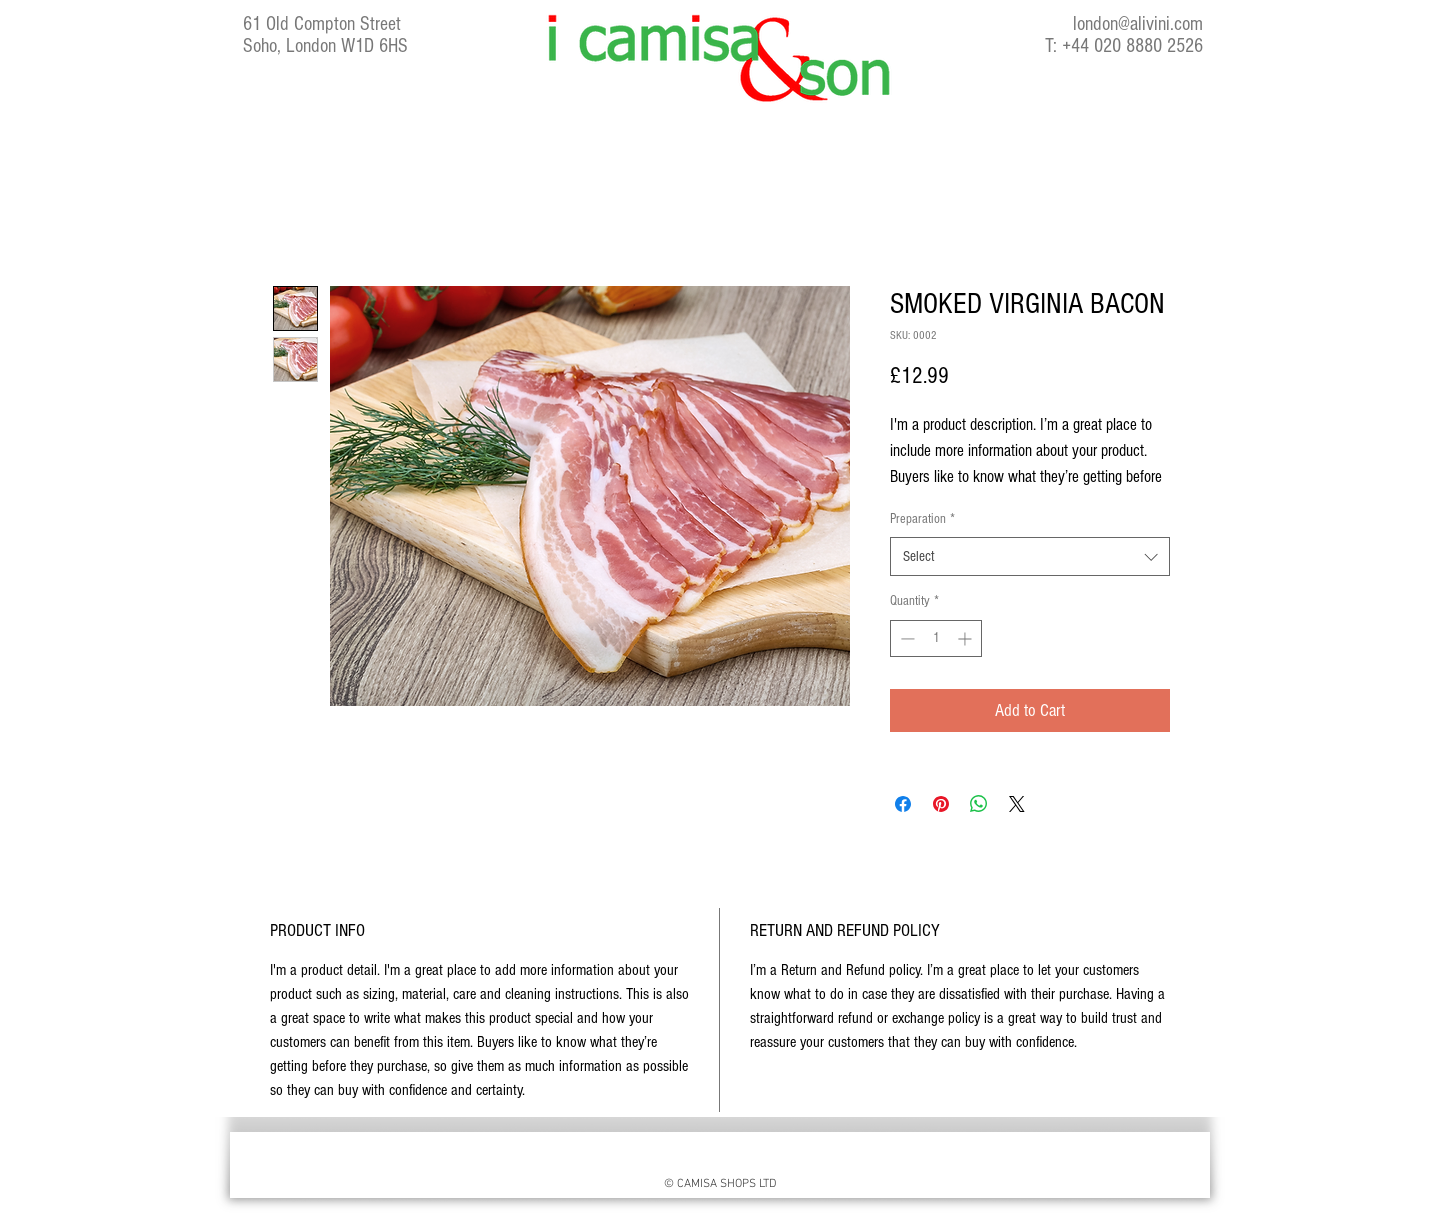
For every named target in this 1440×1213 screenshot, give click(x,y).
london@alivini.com (1138, 24)
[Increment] (966, 638)
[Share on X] (1017, 804)
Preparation (922, 519)
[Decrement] (905, 638)
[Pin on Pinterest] (941, 804)
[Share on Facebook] (903, 804)
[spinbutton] (936, 638)
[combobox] (1030, 556)
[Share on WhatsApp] (979, 804)
